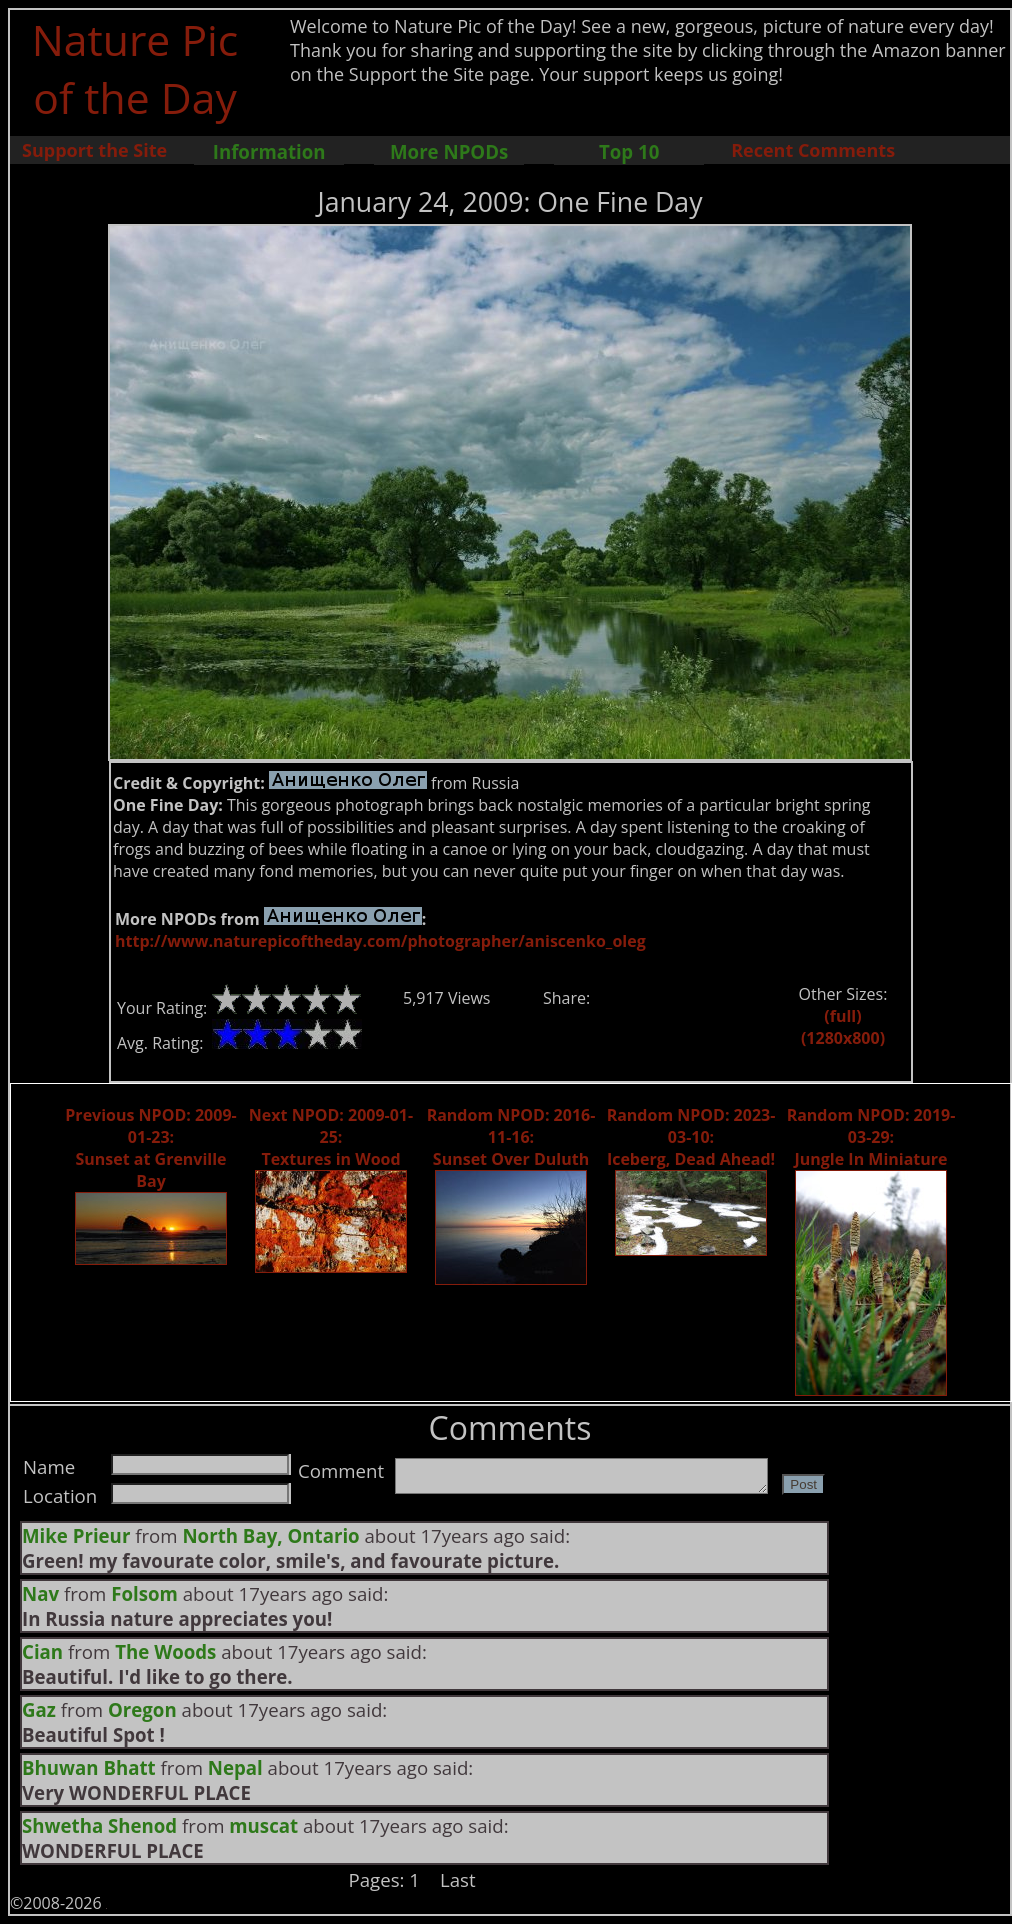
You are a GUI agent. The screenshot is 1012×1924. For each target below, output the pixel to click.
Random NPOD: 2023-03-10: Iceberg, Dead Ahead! (691, 1137)
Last (458, 1879)
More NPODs (449, 151)
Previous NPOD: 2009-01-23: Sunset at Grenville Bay (150, 1148)
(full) (842, 1016)
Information (269, 151)
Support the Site (94, 150)
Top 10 (629, 151)
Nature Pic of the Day (135, 68)
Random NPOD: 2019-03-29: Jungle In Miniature (871, 1137)
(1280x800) (843, 1038)
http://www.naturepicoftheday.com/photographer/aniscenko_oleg (380, 941)
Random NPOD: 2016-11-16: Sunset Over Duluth (511, 1137)
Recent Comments (813, 150)
